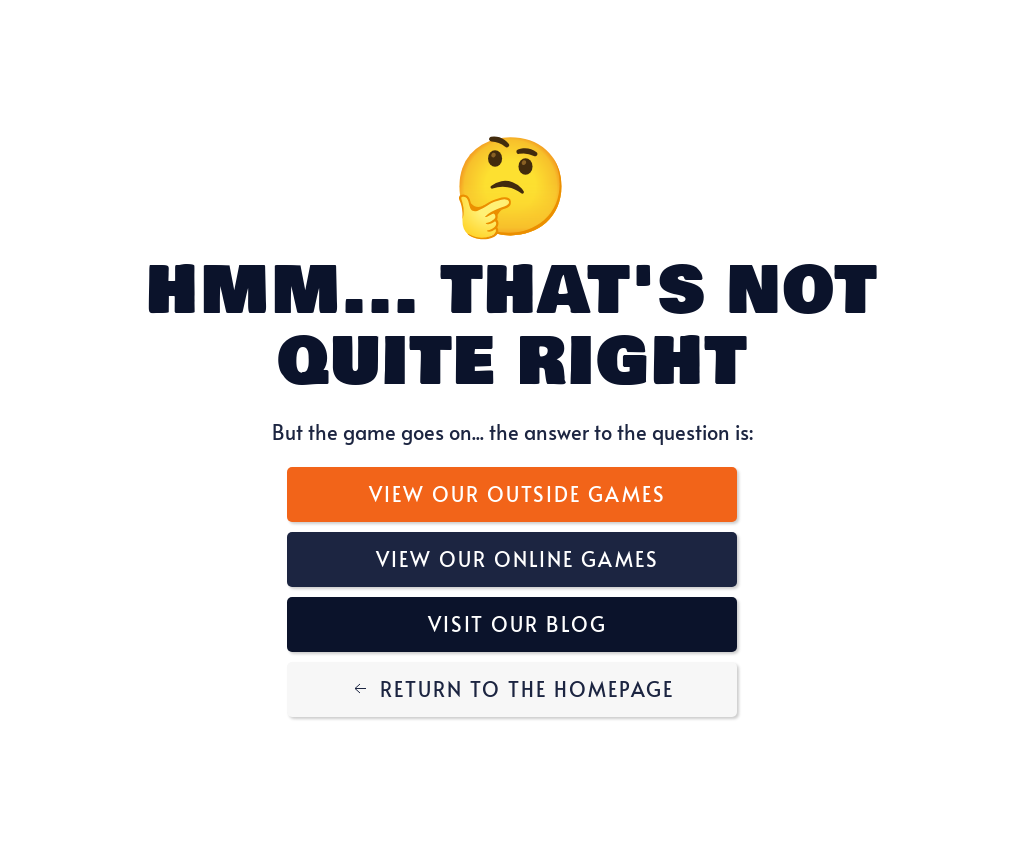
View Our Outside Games (517, 494)
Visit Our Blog (517, 624)
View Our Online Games (517, 559)
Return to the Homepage (512, 689)
